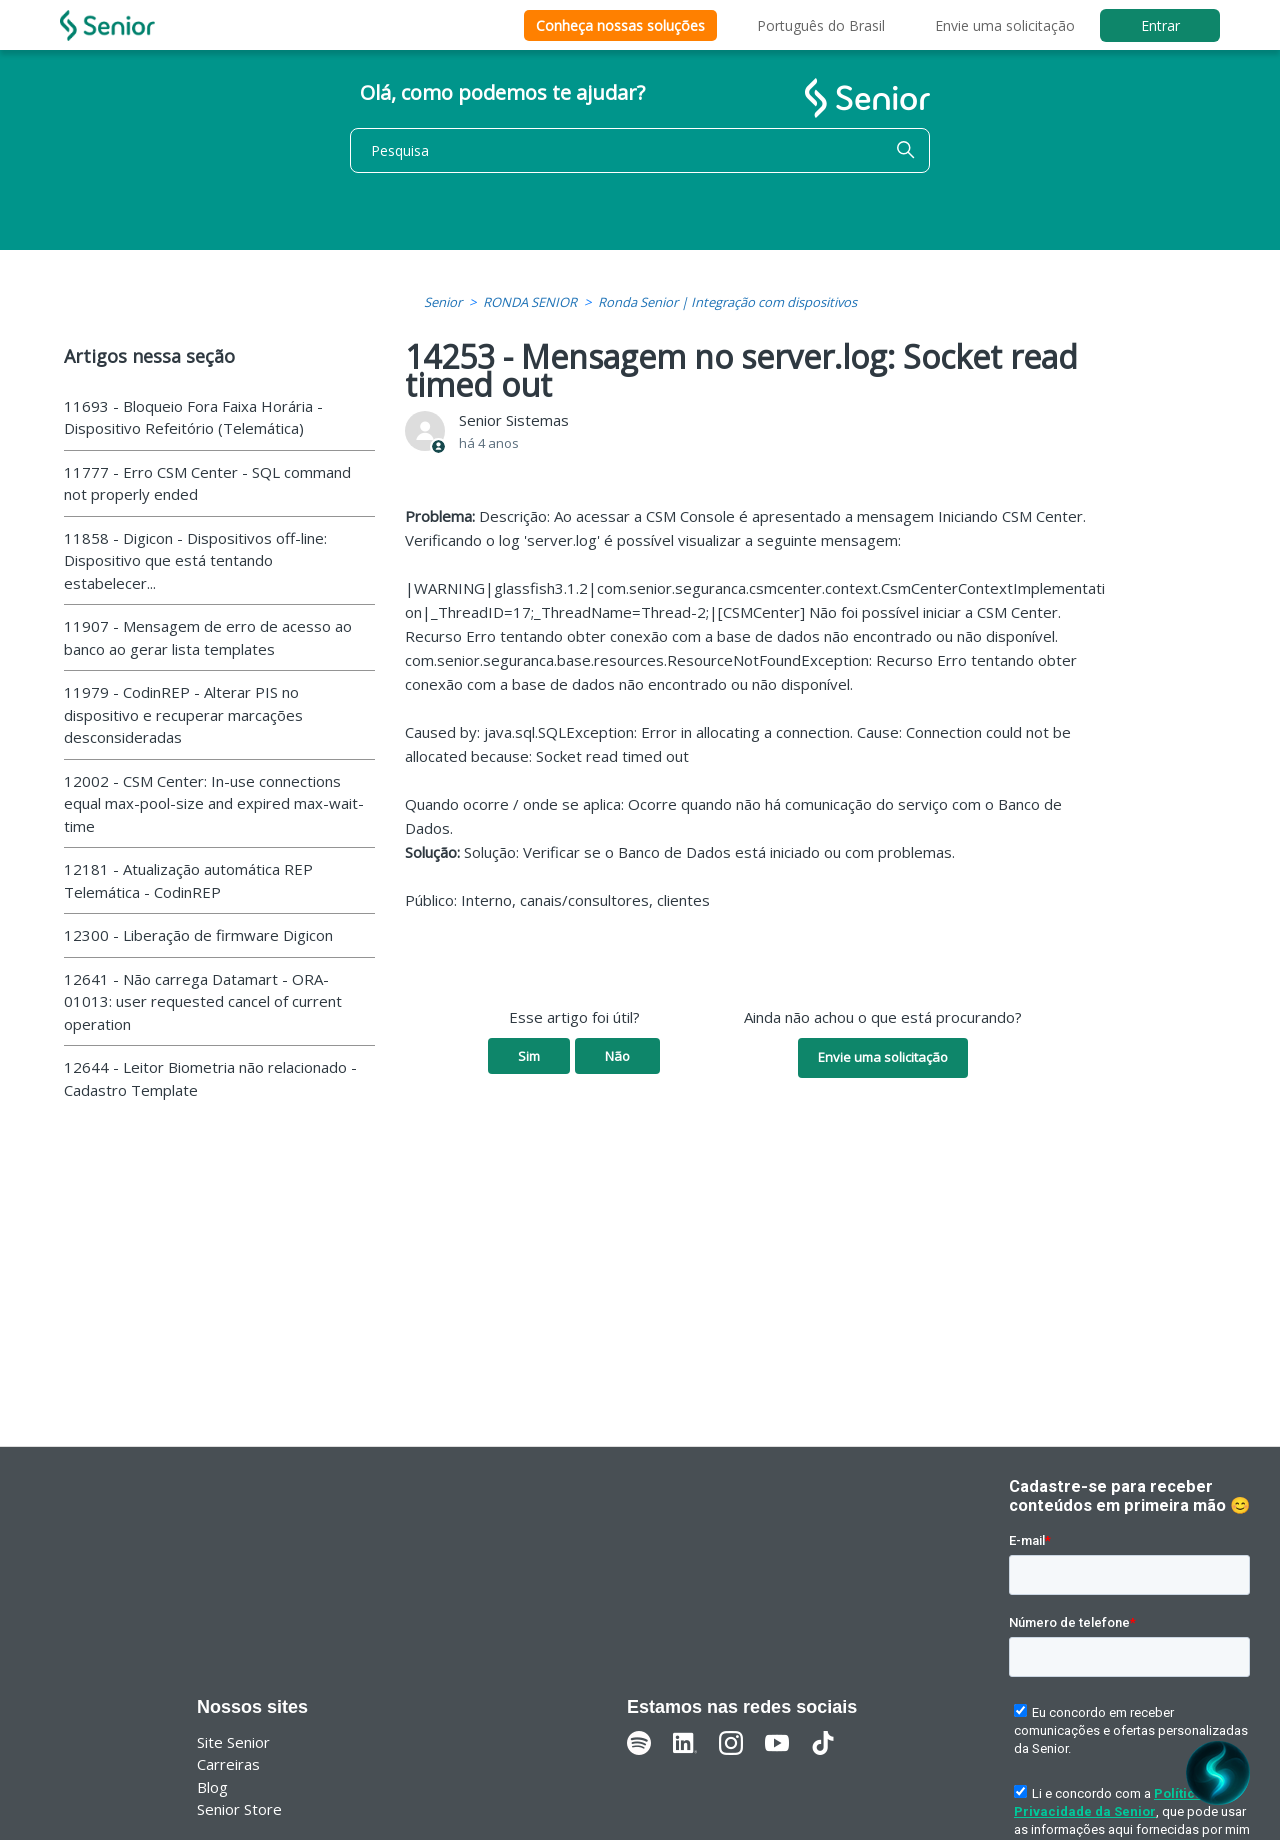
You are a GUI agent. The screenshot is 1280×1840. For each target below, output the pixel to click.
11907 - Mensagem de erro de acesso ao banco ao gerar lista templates (208, 637)
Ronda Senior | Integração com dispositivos (727, 302)
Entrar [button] (1160, 25)
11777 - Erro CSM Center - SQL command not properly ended (207, 483)
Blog (212, 1787)
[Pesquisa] (640, 150)
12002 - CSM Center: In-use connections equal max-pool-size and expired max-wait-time (214, 803)
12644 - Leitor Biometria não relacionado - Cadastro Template (210, 1078)
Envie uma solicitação (1005, 25)
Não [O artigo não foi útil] (617, 1056)
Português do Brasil (821, 25)
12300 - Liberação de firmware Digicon (198, 935)
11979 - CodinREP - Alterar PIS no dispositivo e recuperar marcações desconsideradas (183, 714)
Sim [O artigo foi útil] (529, 1056)
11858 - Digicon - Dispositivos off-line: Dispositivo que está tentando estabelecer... (195, 560)
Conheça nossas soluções (620, 25)
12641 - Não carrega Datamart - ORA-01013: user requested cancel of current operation (203, 1001)
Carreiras (228, 1764)
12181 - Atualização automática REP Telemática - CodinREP (188, 880)
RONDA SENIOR (530, 302)
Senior (443, 302)
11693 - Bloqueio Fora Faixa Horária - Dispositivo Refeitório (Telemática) (193, 417)
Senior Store (239, 1809)
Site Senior (233, 1742)
